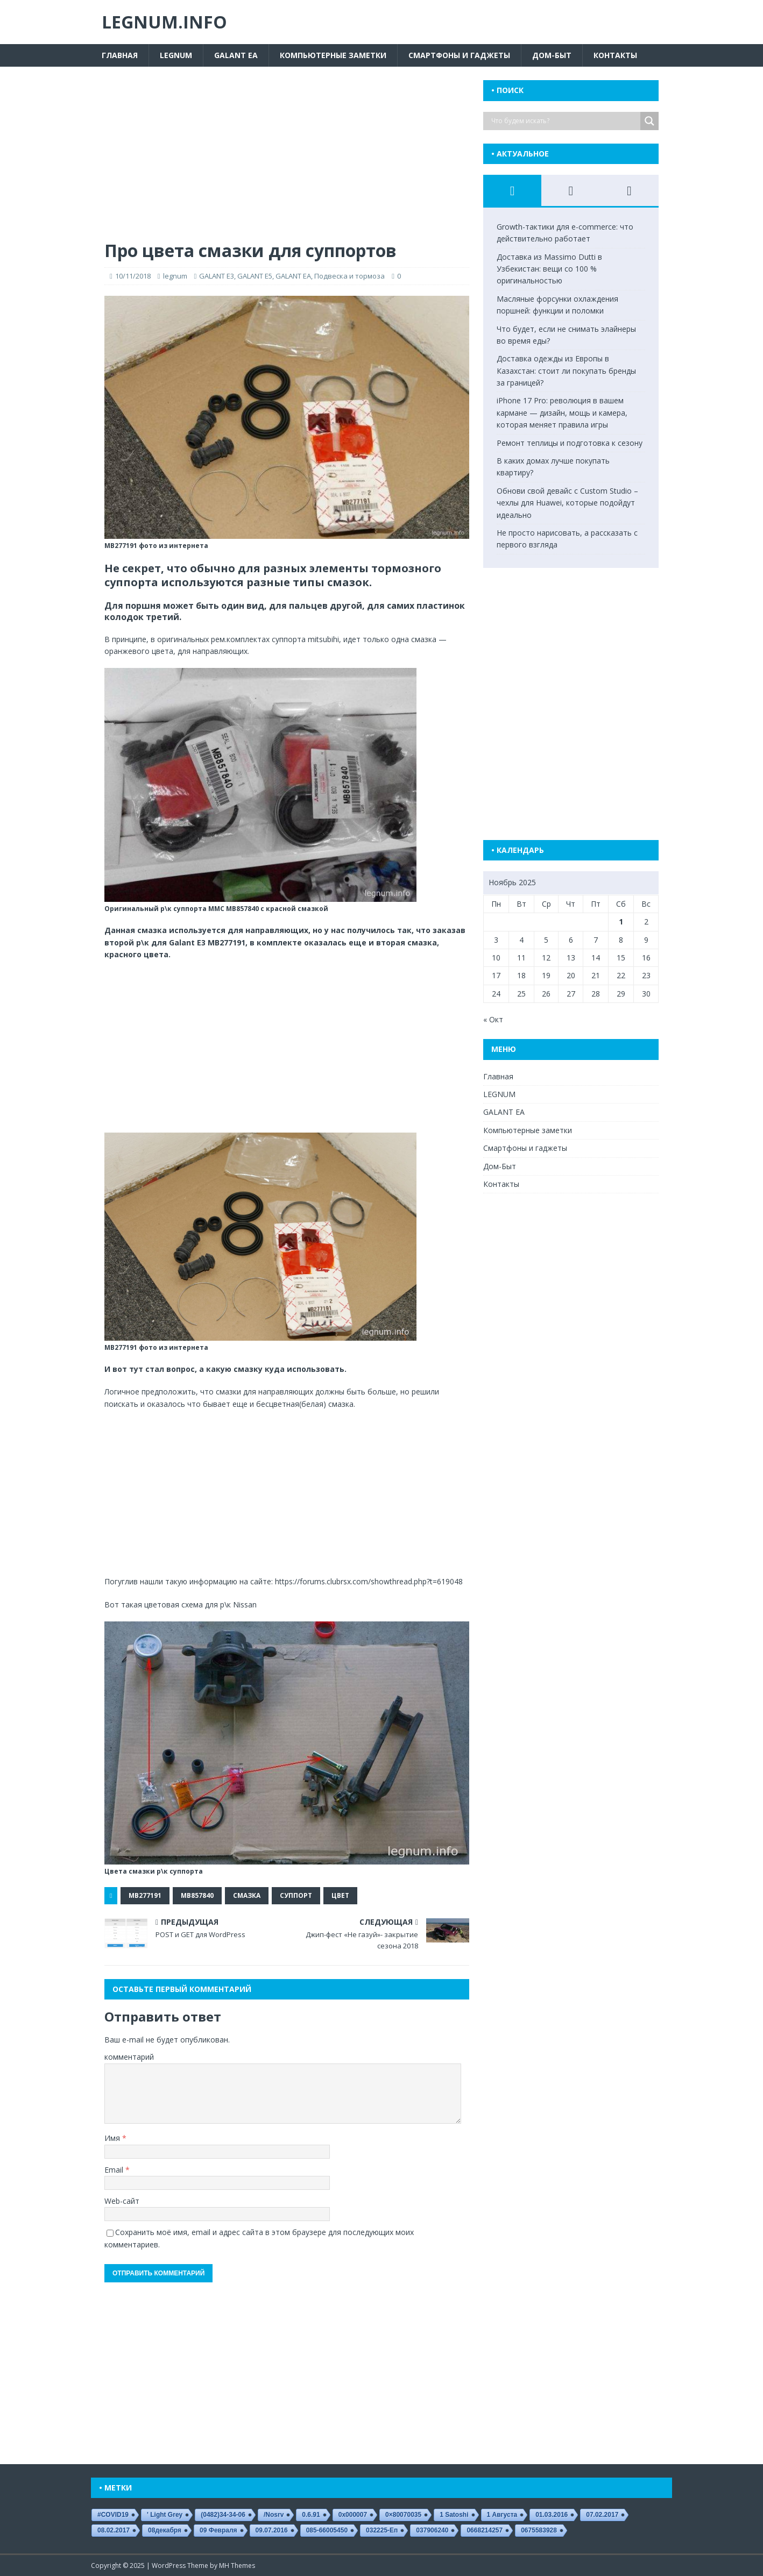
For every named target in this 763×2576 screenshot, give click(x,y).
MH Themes (237, 2565)
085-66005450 (327, 2530)
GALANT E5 (254, 276)
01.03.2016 (551, 2514)
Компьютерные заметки (333, 55)
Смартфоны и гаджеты (459, 55)
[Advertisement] (286, 159)
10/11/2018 (133, 276)
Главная (120, 55)
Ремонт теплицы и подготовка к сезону (569, 443)
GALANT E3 (216, 276)
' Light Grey (164, 2514)
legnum (175, 276)
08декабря (164, 2530)
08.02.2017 (113, 2530)
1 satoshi (454, 2514)
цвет (340, 1895)
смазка (246, 1895)
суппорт (296, 1895)
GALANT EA (236, 55)
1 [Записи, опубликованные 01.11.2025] (621, 921)
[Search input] (564, 121)
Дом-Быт (551, 55)
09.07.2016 (272, 2530)
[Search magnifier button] (649, 121)
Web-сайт (121, 2201)
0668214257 (485, 2530)
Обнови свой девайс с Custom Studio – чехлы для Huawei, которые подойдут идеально (567, 503)
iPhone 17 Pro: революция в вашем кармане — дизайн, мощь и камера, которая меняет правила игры (562, 412)
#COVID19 (113, 2514)
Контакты (615, 55)
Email (114, 2170)
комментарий (129, 2057)
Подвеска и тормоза (349, 276)
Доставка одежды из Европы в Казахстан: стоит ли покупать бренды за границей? (566, 370)
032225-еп (382, 2530)
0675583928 (539, 2530)
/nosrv (274, 2514)
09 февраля (218, 2530)
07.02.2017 (602, 2514)
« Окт (493, 1019)
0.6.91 (311, 2514)
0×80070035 (403, 2514)
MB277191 (145, 1895)
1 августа (502, 2514)
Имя (113, 2138)
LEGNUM (176, 55)
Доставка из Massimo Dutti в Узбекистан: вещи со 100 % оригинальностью (549, 269)
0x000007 (352, 2514)
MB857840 (197, 1895)
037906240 (432, 2530)
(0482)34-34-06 (223, 2514)
